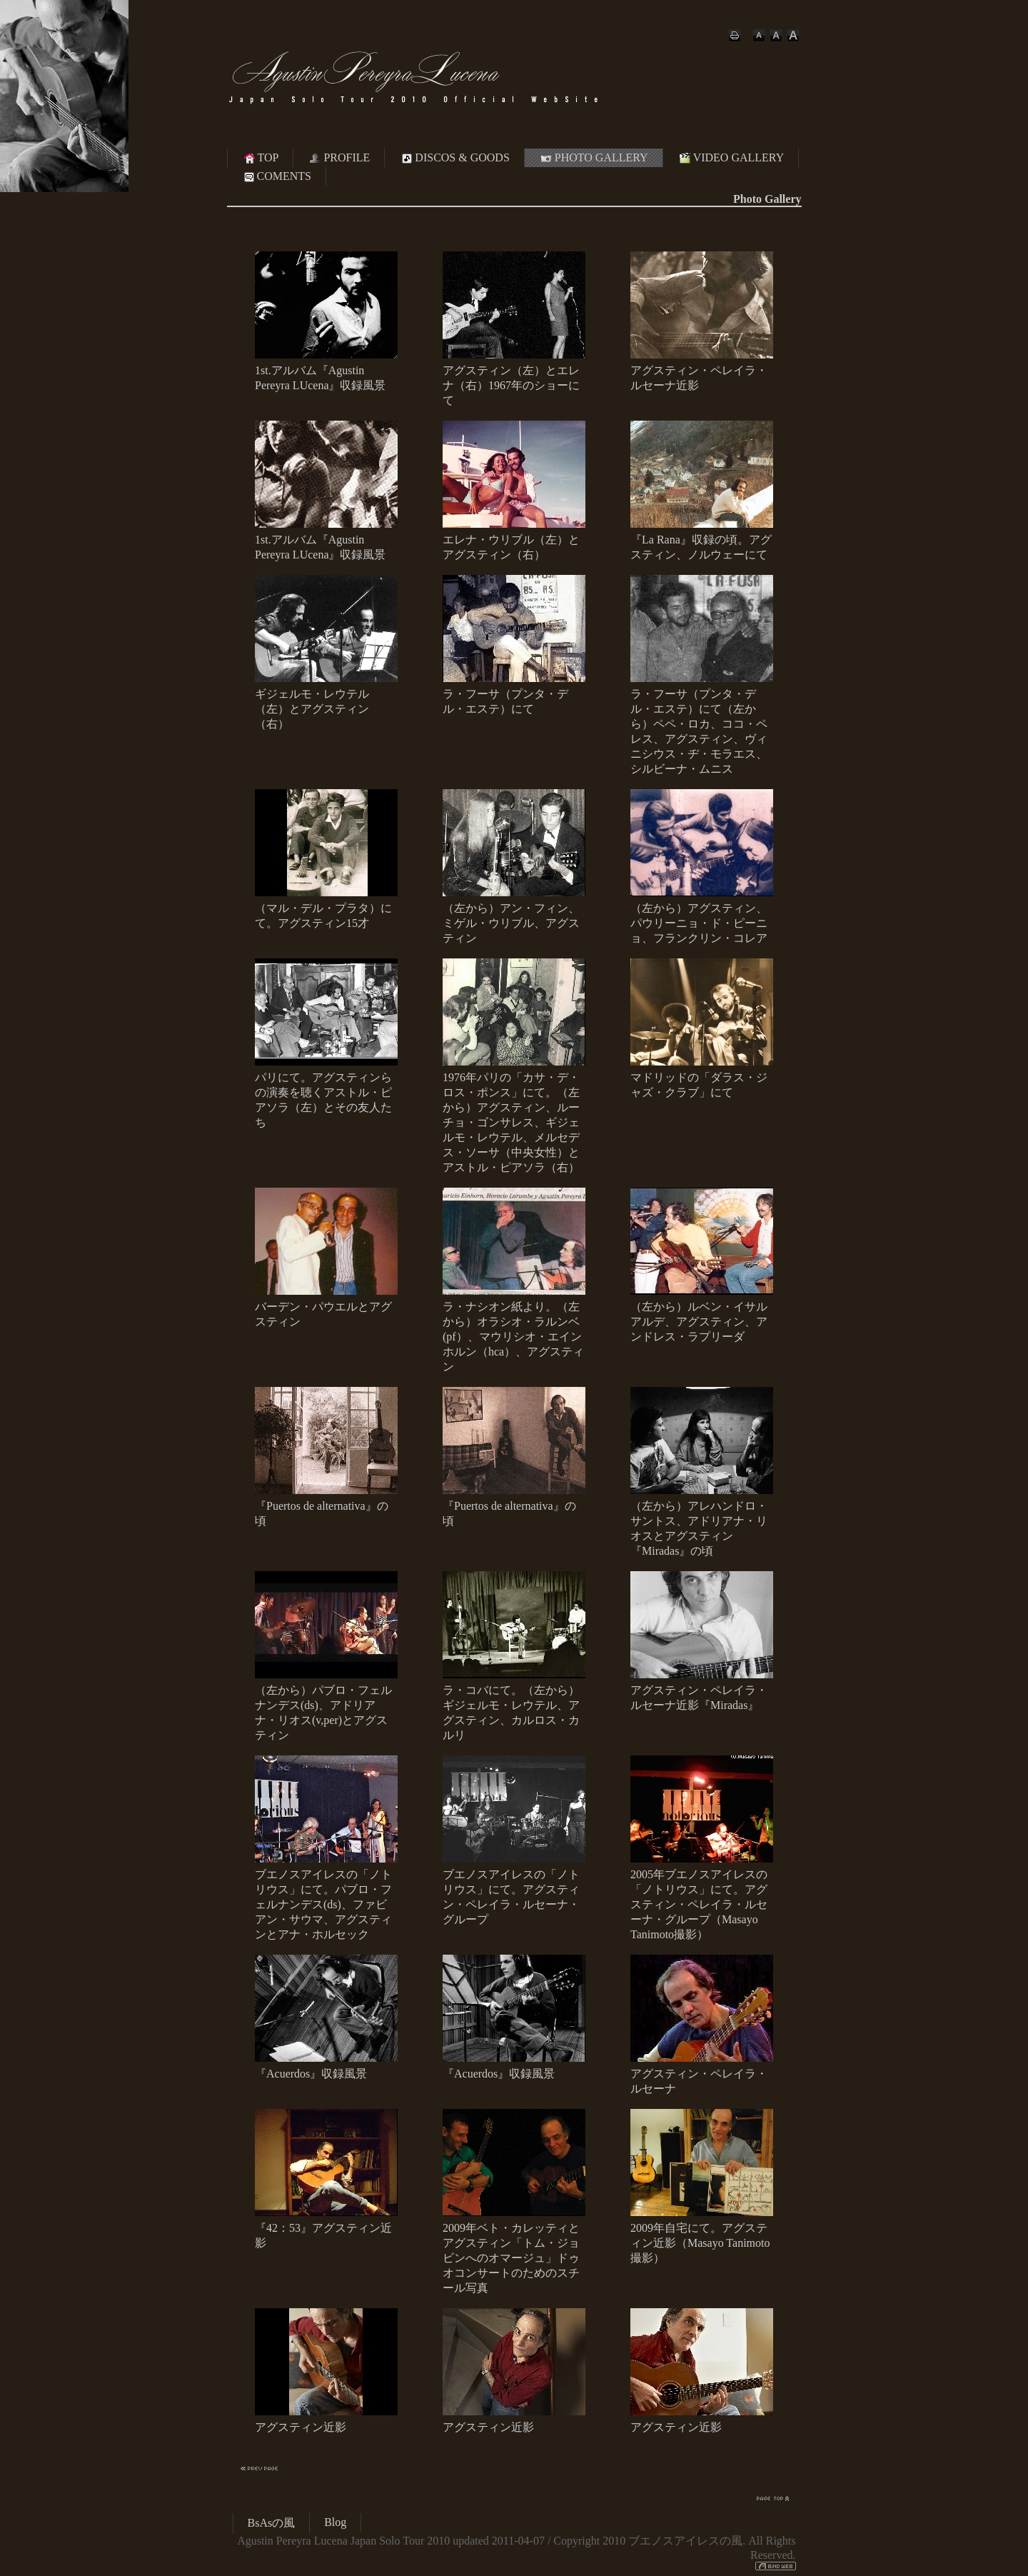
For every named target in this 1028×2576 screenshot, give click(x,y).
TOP (260, 157)
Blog (335, 2522)
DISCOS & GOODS (454, 157)
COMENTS (276, 176)
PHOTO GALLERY (593, 157)
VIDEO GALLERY (731, 157)
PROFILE (339, 157)
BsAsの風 (272, 2523)
